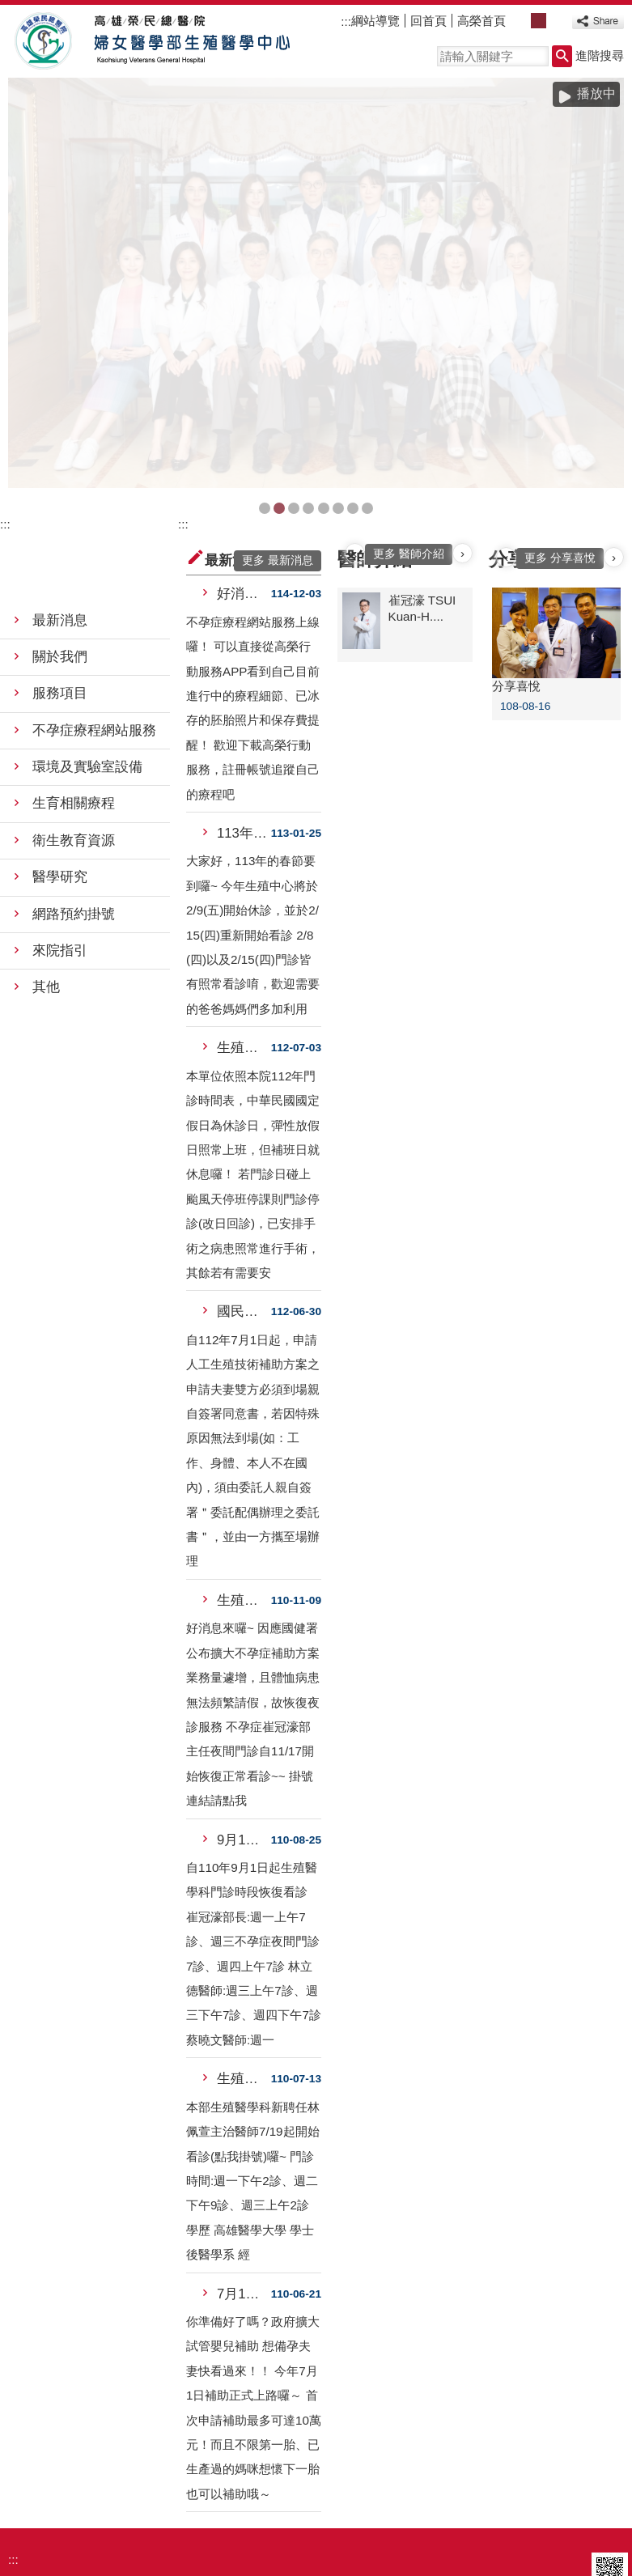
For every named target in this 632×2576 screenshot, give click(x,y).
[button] (562, 56)
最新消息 (59, 444)
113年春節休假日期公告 (244, 657)
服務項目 (59, 517)
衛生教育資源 (73, 665)
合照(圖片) (279, 332)
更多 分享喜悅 (560, 382)
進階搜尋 (599, 55)
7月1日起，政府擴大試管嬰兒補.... (244, 2117)
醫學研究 (59, 701)
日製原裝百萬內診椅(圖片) (352, 332)
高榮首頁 (481, 21)
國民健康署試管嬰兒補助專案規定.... (244, 1136)
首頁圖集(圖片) (293, 332)
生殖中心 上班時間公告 (244, 872)
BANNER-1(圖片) (264, 332)
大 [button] (556, 21)
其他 (46, 811)
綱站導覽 (375, 21)
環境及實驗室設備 (87, 591)
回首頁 (428, 21)
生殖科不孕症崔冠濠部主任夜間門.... (244, 1424)
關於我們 (59, 481)
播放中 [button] (596, 93)
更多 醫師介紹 (408, 378)
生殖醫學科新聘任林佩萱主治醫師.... (244, 1903)
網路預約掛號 (73, 737)
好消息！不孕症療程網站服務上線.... (244, 418)
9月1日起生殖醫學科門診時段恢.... (244, 1663)
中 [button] (538, 20)
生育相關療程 (73, 627)
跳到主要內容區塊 (8, 8)
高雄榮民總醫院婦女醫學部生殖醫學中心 (148, 41)
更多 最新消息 (277, 385)
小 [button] (521, 21)
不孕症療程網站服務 (94, 554)
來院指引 (59, 775)
